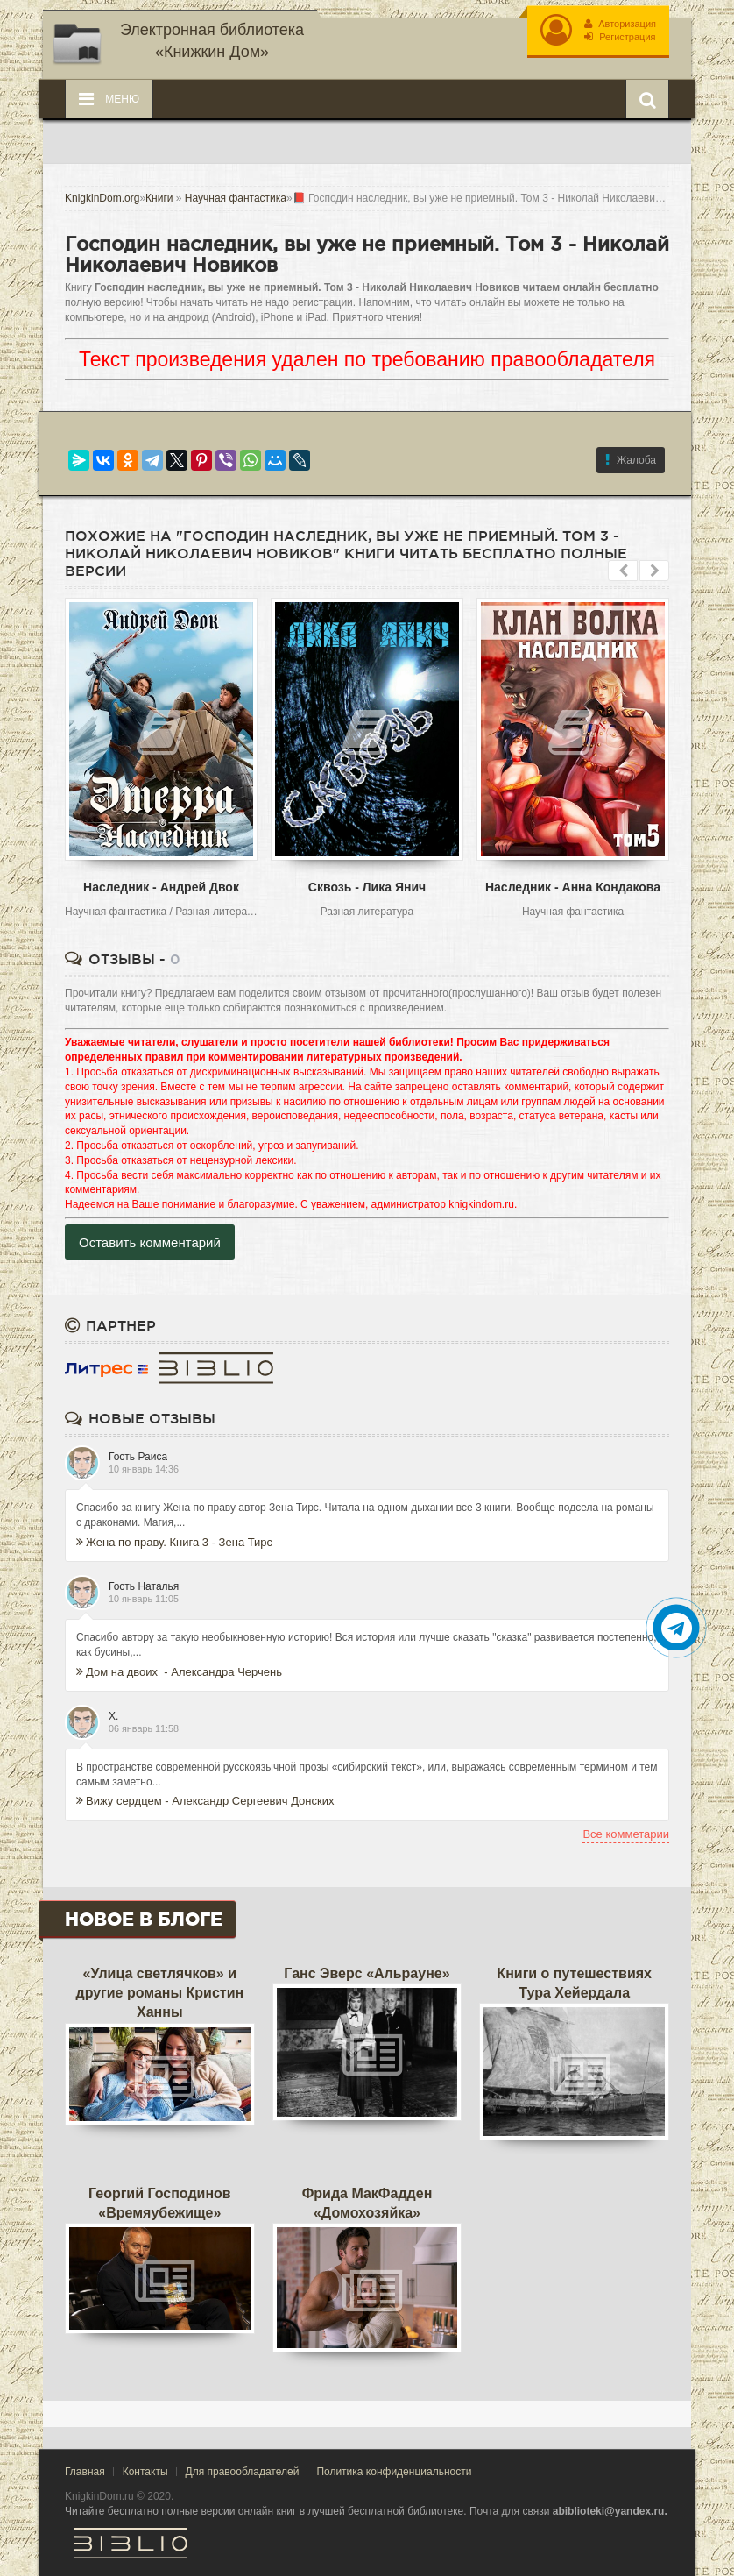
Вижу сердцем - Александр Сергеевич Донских (205, 1800)
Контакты (145, 2472)
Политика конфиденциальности (393, 2472)
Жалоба (630, 459)
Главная (85, 2472)
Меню (109, 99)
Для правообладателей (243, 2472)
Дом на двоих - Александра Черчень (179, 1671)
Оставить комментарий (150, 1242)
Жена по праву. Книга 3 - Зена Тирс (174, 1542)
